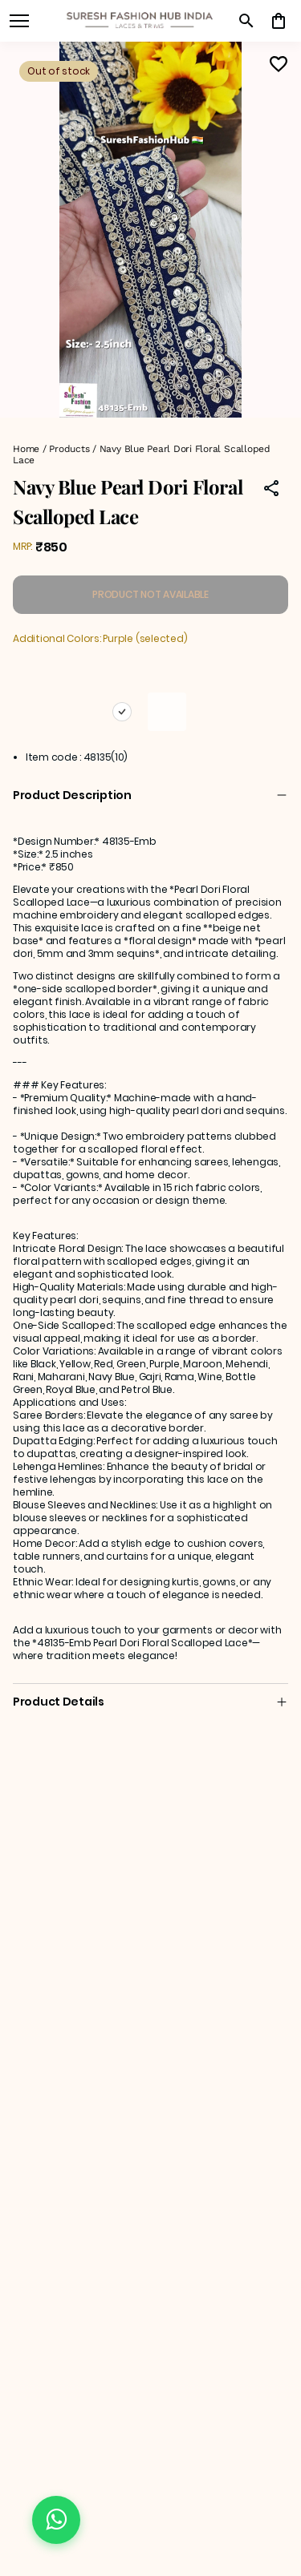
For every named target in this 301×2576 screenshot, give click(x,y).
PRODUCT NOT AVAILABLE (150, 594)
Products (69, 448)
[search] (246, 20)
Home (26, 448)
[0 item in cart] (278, 20)
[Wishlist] (278, 64)
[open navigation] (19, 21)
